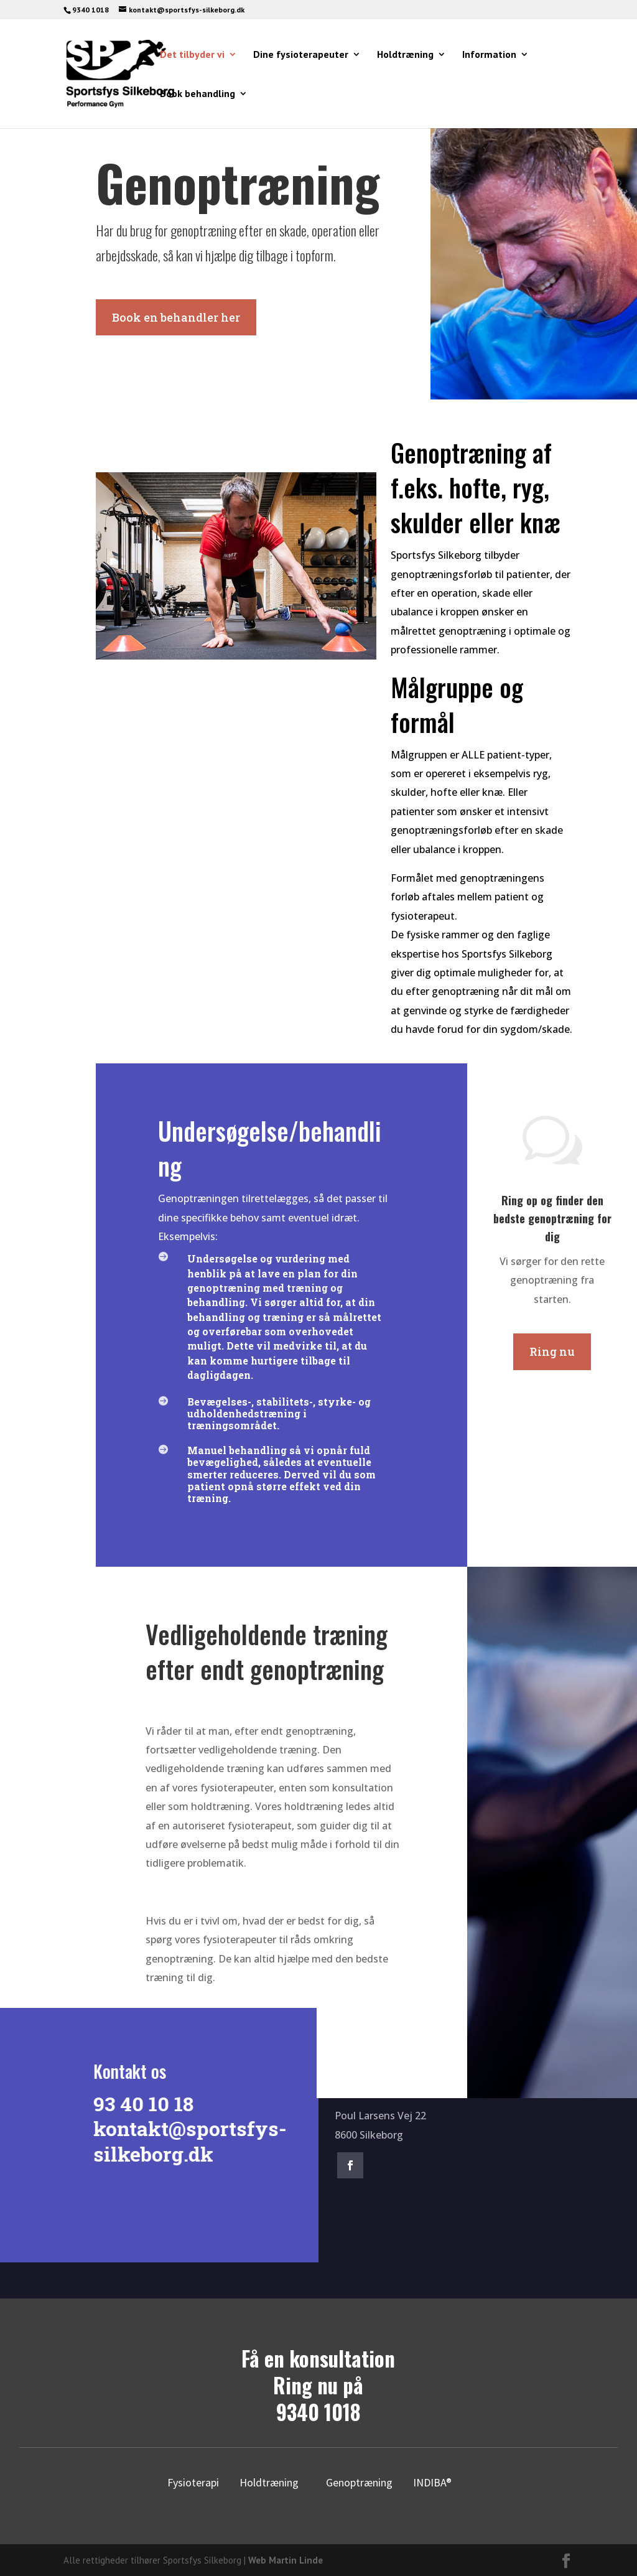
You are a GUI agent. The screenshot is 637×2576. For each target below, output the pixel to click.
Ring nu (552, 1351)
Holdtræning (405, 55)
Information (489, 55)
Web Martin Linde (285, 2560)
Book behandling (197, 94)
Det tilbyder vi (192, 55)
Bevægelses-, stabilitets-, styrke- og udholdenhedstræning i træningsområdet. (279, 1413)
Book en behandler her (176, 317)
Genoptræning (359, 2482)
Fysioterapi (193, 2482)
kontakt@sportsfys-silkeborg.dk (186, 2141)
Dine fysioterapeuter (300, 55)
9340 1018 (318, 2412)
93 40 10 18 (140, 2103)
